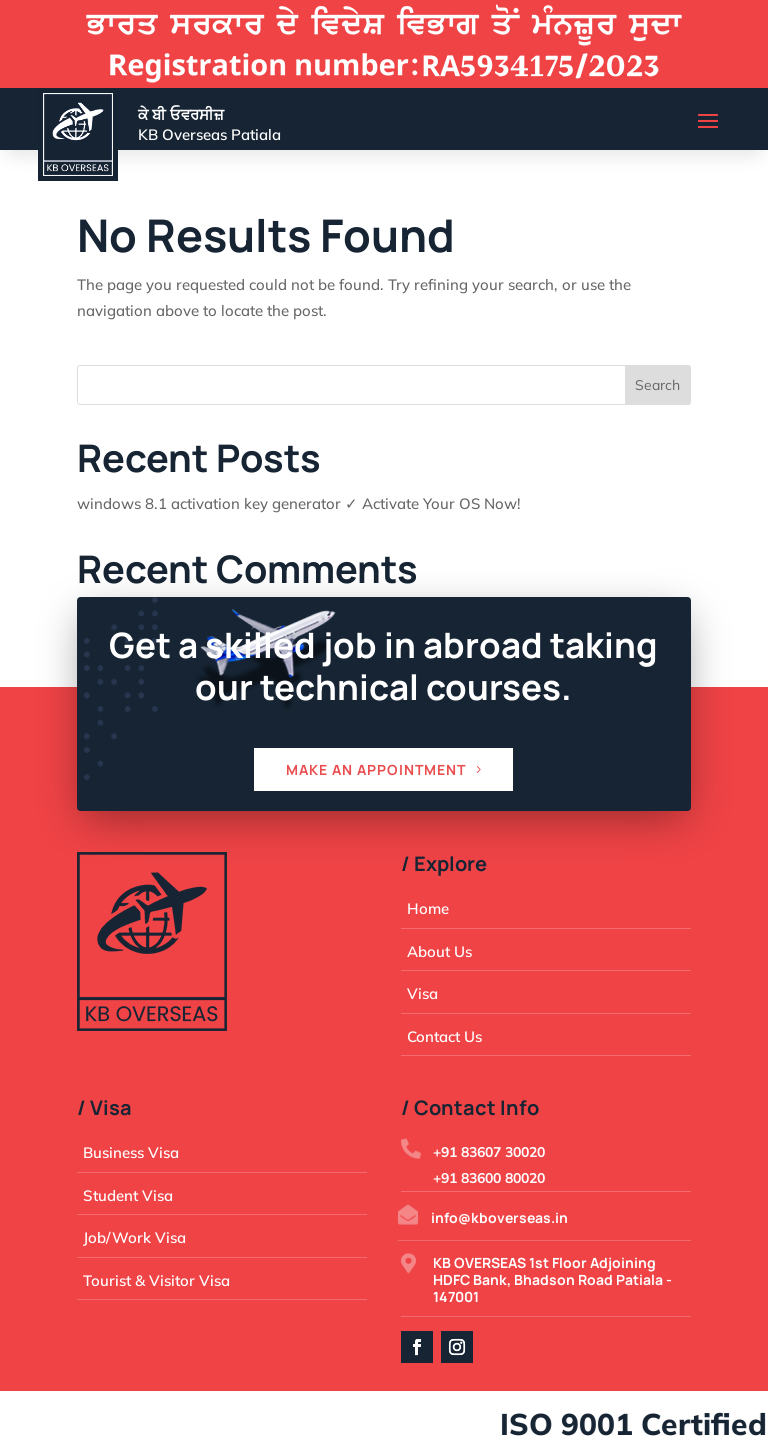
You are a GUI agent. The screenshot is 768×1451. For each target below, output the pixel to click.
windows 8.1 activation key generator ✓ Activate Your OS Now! (299, 503)
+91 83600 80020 (489, 1178)
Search (657, 385)
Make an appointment (376, 769)
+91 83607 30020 (489, 1152)
